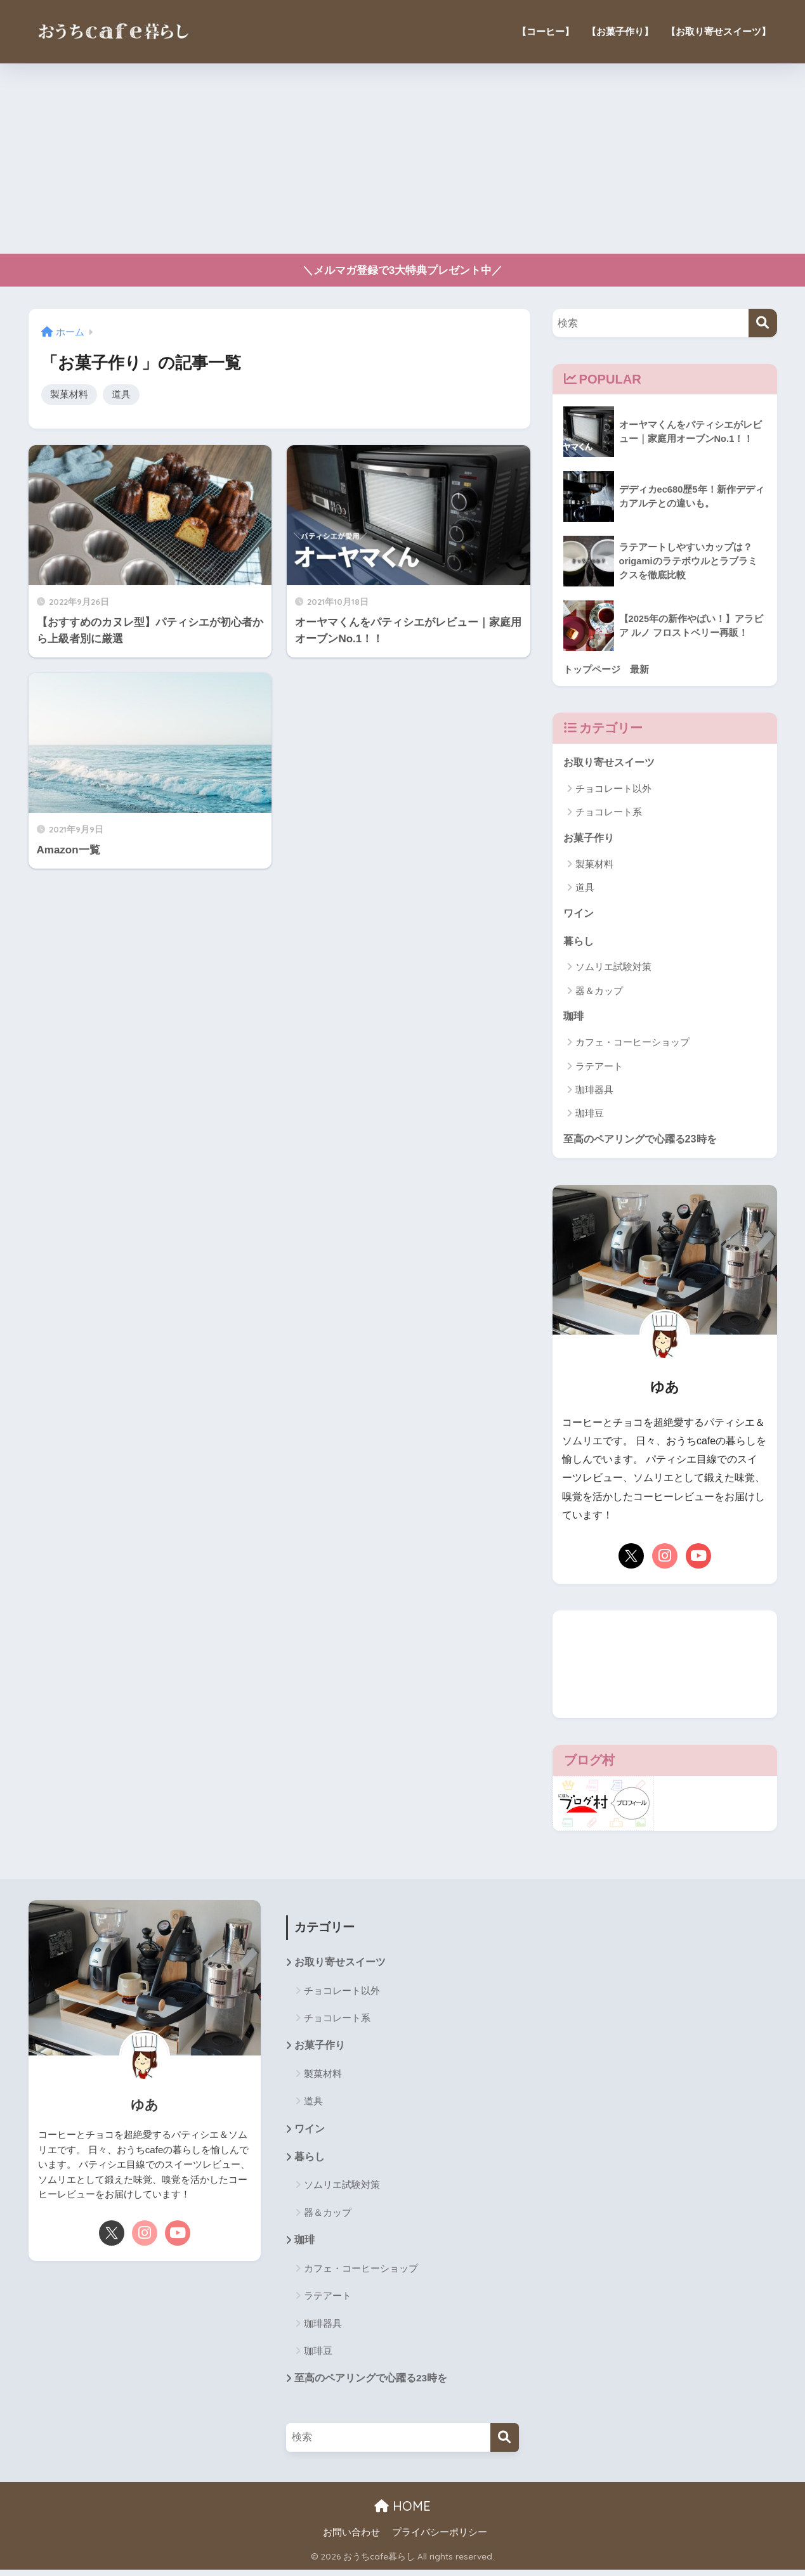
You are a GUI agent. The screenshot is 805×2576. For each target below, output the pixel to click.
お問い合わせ (351, 2539)
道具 (121, 394)
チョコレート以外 (613, 789)
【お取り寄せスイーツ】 (718, 31)
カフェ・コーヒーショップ (632, 1045)
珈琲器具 (594, 1092)
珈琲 (574, 1019)
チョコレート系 (608, 813)
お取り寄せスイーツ (611, 763)
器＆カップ (599, 993)
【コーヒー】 (545, 31)
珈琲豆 (589, 1116)
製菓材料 (69, 394)
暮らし (579, 943)
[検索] (763, 323)
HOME (402, 2512)
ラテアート (599, 1068)
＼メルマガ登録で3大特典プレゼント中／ (403, 270)
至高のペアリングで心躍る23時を (644, 1142)
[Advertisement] (402, 158)
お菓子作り (590, 838)
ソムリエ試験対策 (613, 969)
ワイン (579, 915)
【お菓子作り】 (620, 31)
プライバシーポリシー (439, 2539)
